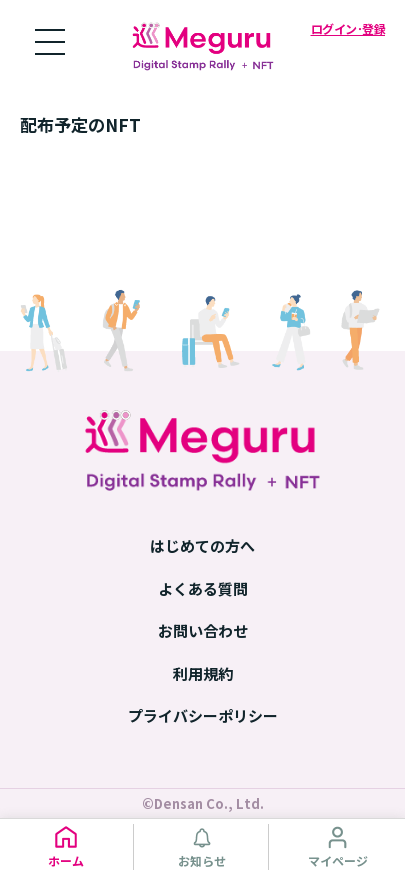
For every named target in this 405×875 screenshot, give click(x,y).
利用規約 (203, 673)
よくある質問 (203, 588)
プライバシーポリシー (203, 715)
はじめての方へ (202, 545)
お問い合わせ (203, 630)
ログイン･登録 (348, 28)
